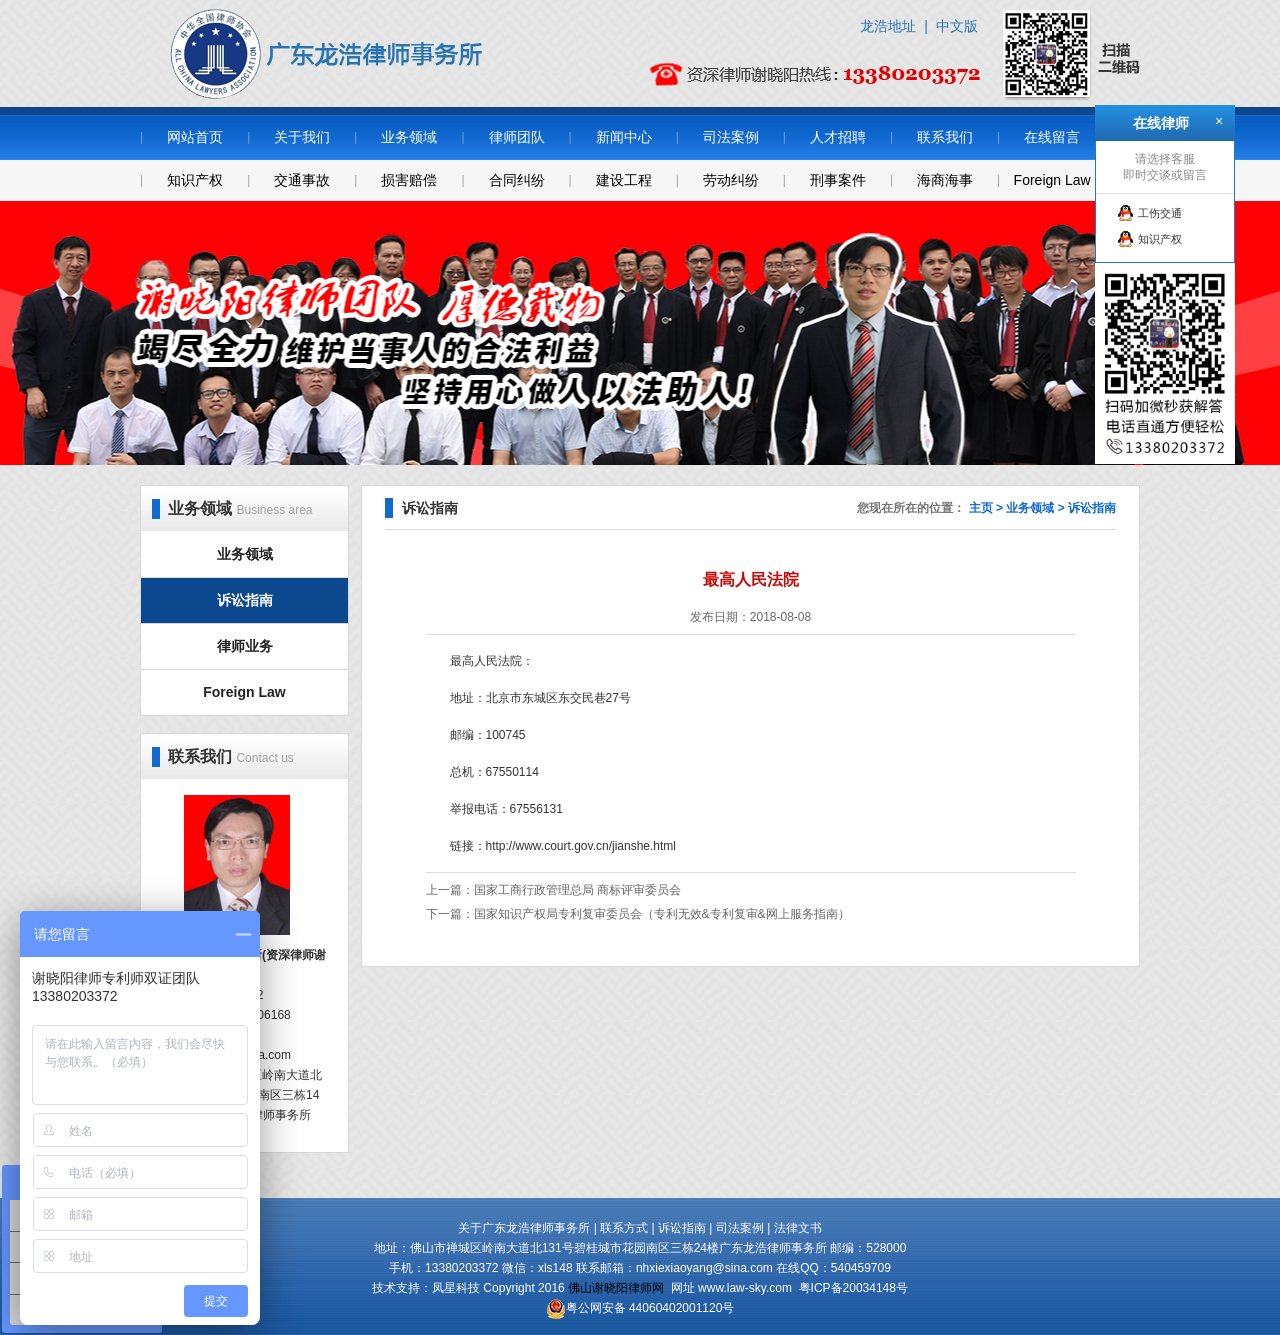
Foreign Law (1052, 180)
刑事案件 (838, 180)
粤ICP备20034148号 (853, 1288)
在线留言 (1052, 137)
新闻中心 (624, 137)
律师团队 (517, 137)
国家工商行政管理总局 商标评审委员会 (577, 890)
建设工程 (624, 180)
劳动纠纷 (731, 180)
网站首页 (195, 137)
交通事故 (302, 180)
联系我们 (945, 137)
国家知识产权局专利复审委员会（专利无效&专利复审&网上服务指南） (662, 914)
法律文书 (798, 1228)
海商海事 (945, 180)
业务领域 (409, 137)
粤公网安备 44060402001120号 (650, 1308)
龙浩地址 (888, 26)
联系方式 (624, 1228)
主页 (981, 508)
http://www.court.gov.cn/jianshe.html (581, 846)
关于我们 (302, 137)
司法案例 (731, 137)
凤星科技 (456, 1288)
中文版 (957, 26)
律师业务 (245, 646)
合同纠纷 (517, 180)
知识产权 (195, 180)
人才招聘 (838, 137)
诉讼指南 (245, 600)
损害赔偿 (409, 180)
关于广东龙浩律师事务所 (524, 1228)
